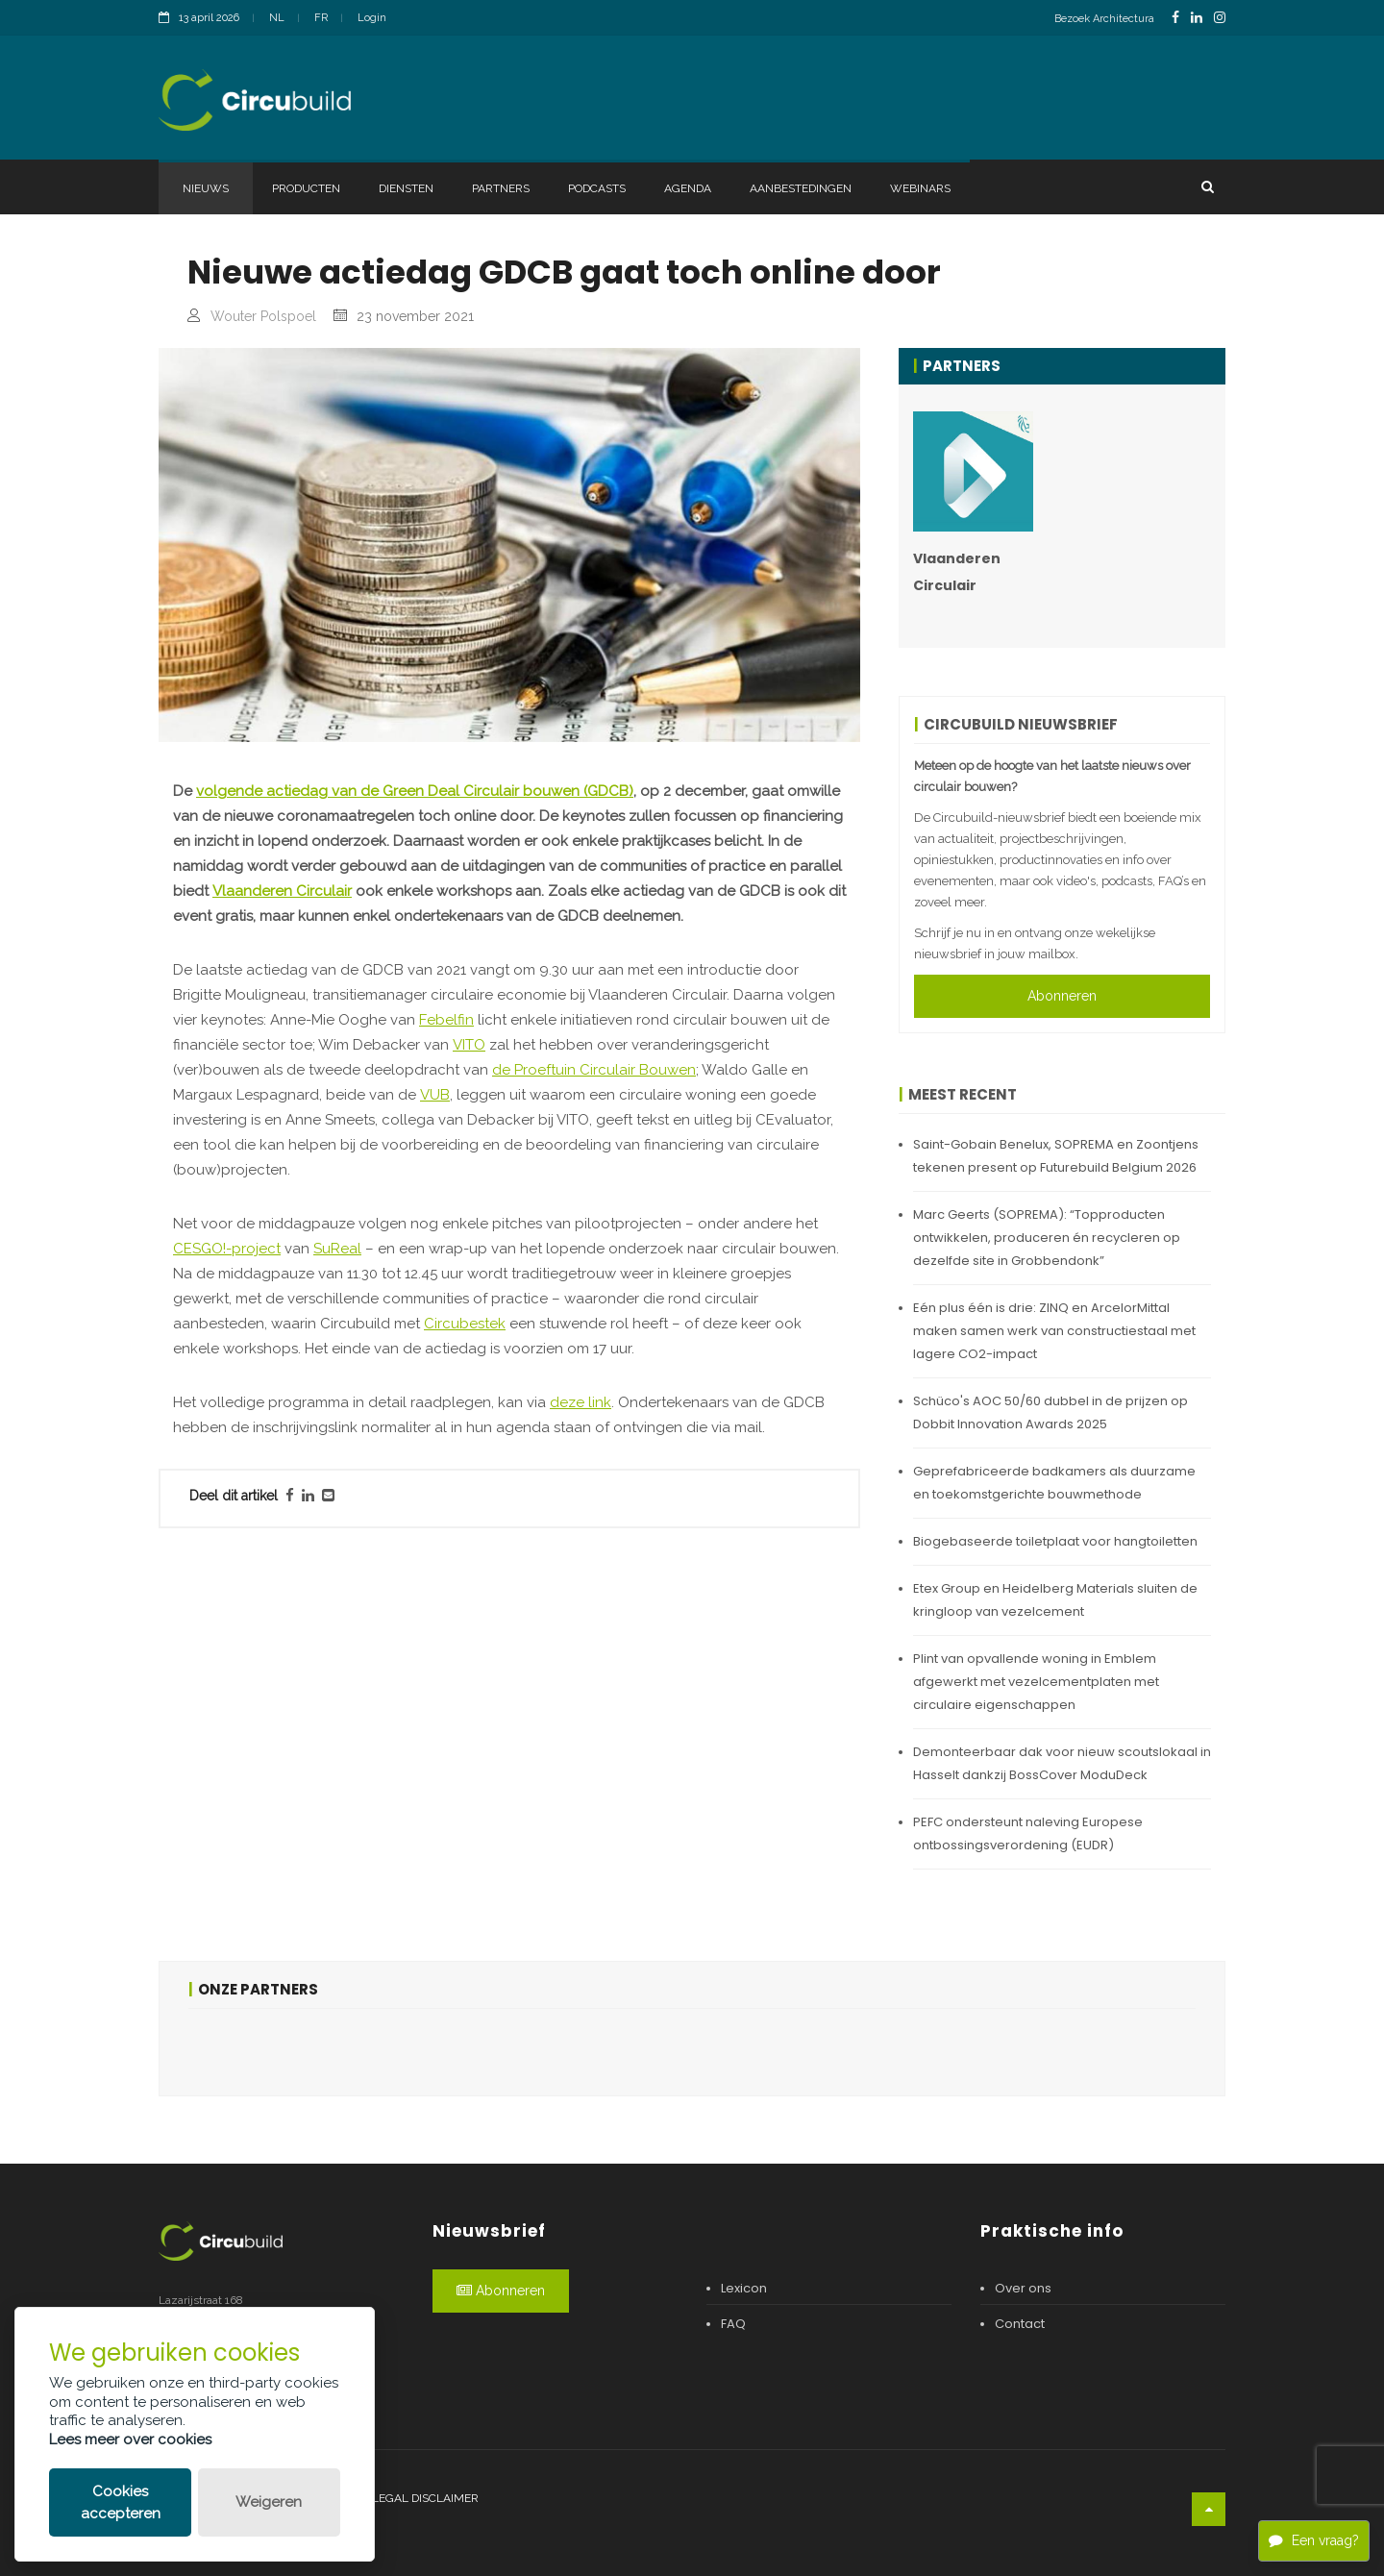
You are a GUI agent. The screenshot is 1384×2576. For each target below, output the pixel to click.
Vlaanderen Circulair (282, 891)
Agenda (687, 188)
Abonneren (1062, 995)
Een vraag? (1314, 2540)
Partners (501, 188)
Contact (1020, 2324)
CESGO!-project (227, 1248)
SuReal (337, 1248)
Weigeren (268, 2502)
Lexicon (744, 2288)
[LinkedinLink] (1196, 18)
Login (372, 18)
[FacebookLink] (1175, 18)
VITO (469, 1044)
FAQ (733, 2324)
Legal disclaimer (425, 2498)
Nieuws (206, 188)
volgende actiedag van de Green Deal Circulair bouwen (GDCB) (414, 791)
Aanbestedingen (801, 188)
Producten (306, 188)
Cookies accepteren (121, 2502)
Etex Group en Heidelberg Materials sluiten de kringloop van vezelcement (1055, 1600)
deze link (580, 1402)
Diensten (406, 188)
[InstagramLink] (1219, 18)
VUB (435, 1094)
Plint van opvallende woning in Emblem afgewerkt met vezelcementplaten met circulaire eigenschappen (1036, 1681)
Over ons (1023, 2288)
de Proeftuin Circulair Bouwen (594, 1069)
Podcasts (597, 188)
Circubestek (465, 1323)
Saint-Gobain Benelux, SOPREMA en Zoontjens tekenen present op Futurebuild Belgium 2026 (1056, 1156)
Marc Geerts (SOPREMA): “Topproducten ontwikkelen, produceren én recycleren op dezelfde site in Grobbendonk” (1046, 1237)
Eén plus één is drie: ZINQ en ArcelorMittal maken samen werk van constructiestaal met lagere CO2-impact (1054, 1331)
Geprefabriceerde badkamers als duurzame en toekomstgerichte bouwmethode (1054, 1482)
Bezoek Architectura (1104, 18)
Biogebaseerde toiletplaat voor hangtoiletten (1055, 1541)
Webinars (920, 188)
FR (321, 18)
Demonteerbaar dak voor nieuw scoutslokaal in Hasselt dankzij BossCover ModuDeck (1062, 1763)
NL (276, 18)
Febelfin (446, 1019)
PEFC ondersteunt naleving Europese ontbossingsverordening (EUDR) (1028, 1833)
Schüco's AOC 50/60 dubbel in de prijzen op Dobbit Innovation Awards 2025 (1050, 1412)
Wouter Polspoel (263, 316)
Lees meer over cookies (130, 2439)
